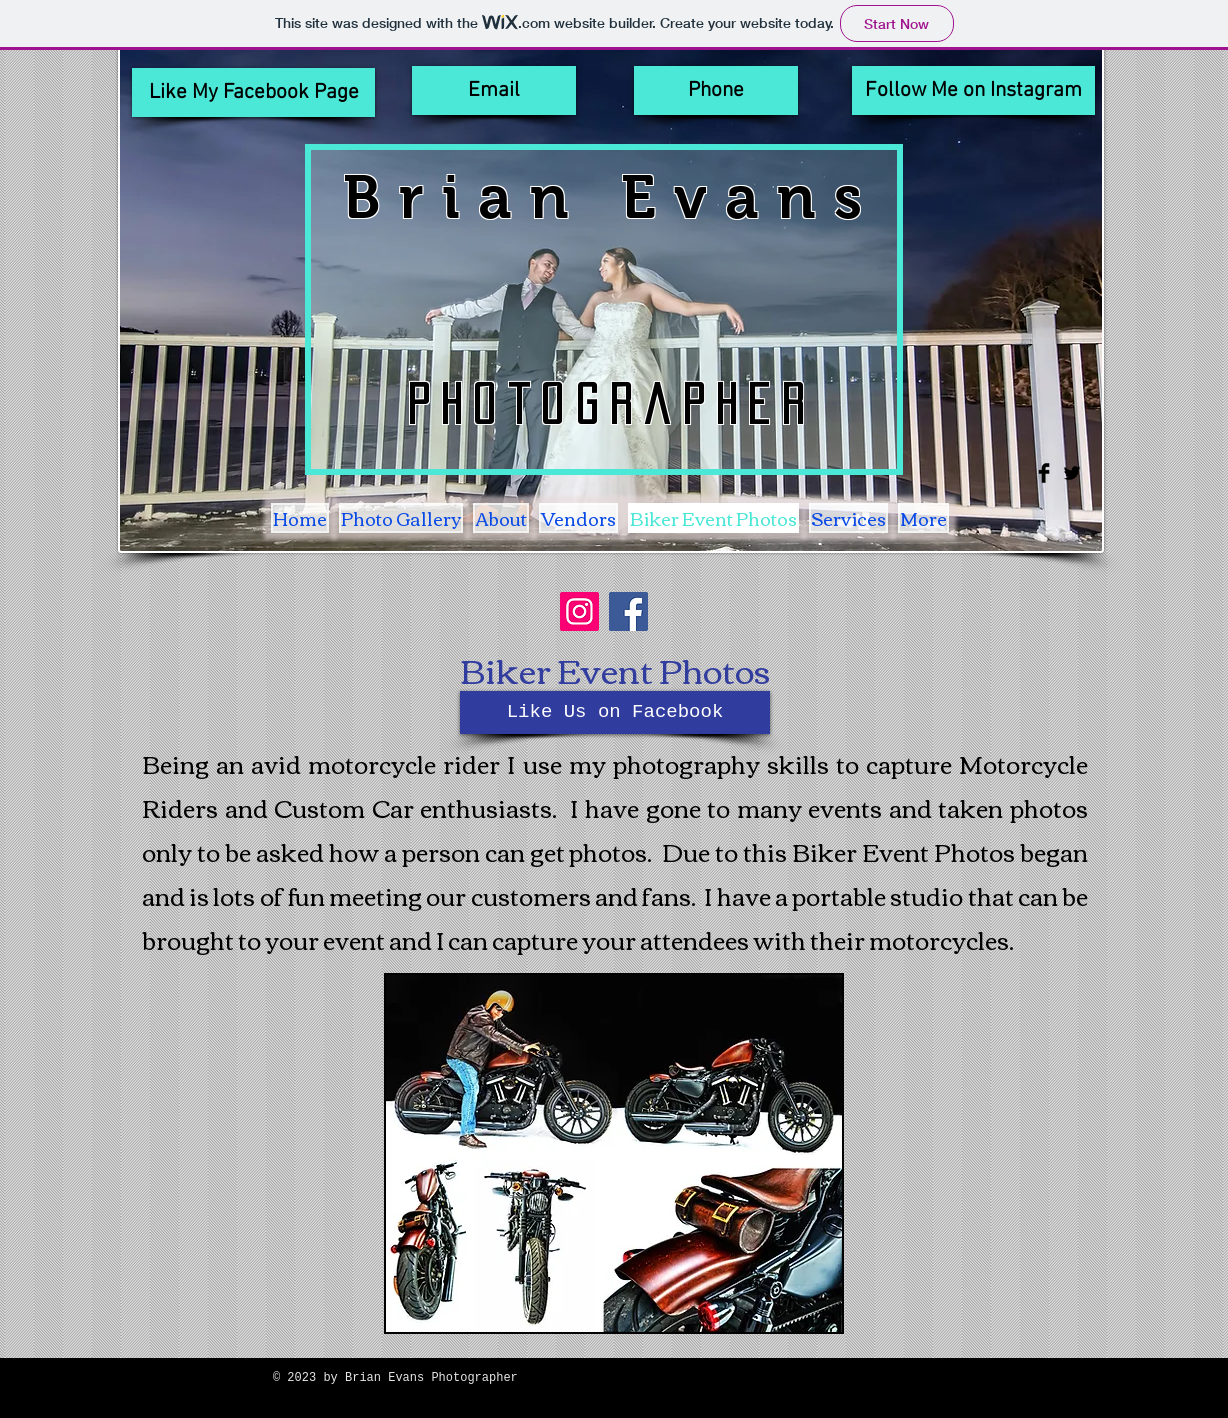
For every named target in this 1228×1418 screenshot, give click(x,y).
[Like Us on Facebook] (615, 712)
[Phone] (716, 90)
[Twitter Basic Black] (1072, 473)
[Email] (494, 90)
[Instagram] (579, 611)
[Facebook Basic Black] (1044, 473)
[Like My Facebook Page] (253, 92)
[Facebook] (628, 611)
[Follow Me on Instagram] (973, 90)
